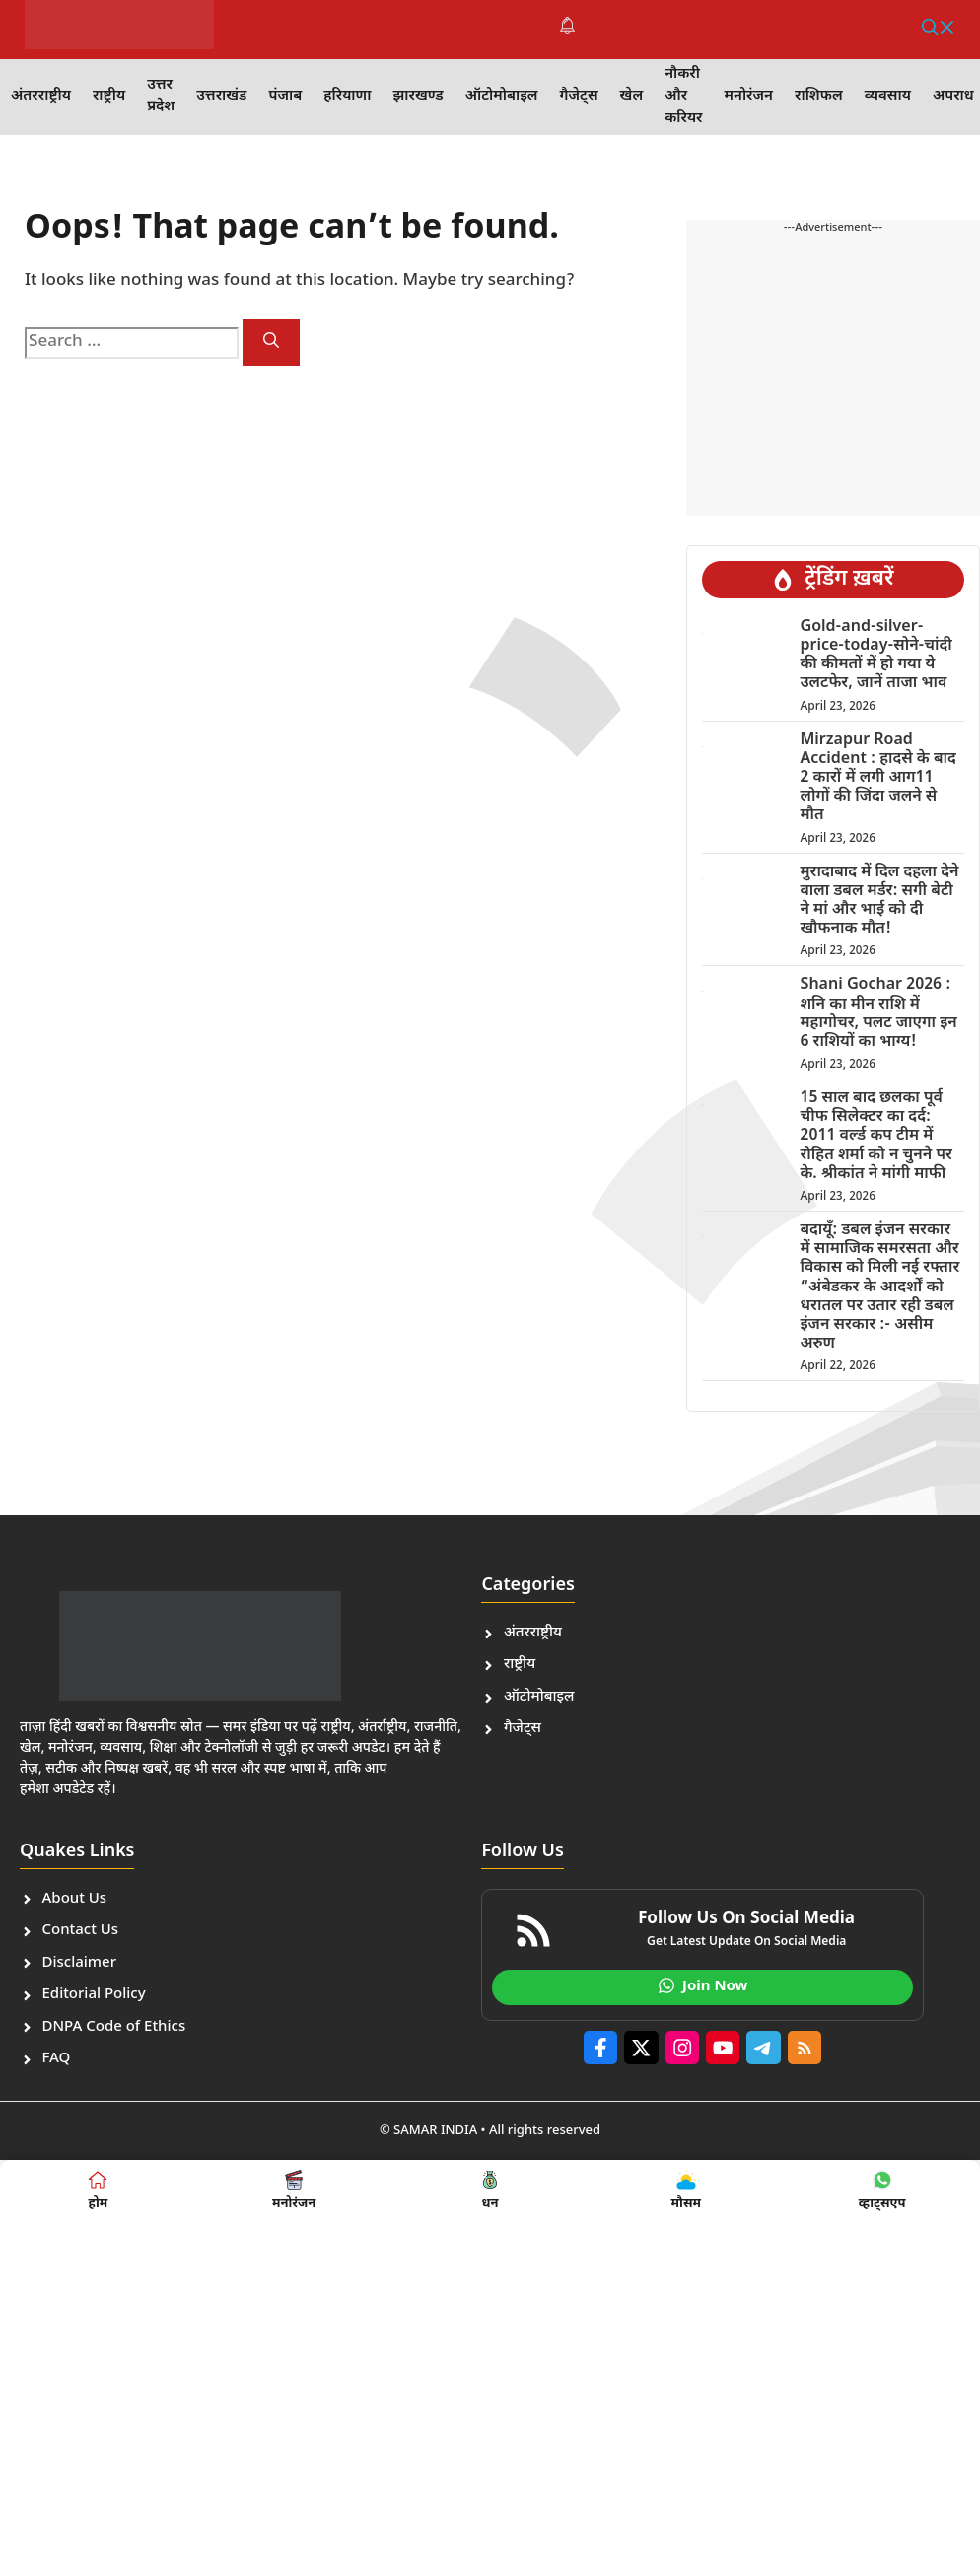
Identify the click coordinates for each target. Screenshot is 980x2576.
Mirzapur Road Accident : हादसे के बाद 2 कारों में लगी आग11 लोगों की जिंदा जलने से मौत (877, 779)
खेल (632, 96)
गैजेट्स (579, 96)
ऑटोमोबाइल (501, 96)
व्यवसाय (888, 96)
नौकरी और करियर (683, 96)
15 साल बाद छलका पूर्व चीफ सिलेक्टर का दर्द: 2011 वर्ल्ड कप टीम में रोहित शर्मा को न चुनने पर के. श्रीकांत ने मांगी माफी (875, 1136)
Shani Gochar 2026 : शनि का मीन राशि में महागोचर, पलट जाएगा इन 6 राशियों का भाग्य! (878, 1014)
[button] (938, 29)
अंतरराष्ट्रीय (41, 96)
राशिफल (819, 96)
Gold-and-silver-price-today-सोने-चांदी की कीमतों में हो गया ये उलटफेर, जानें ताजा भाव (875, 656)
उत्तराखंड (221, 96)
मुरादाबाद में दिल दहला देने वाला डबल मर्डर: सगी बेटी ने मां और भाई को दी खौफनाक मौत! (879, 901)
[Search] (271, 342)
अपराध (953, 96)
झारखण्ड (417, 96)
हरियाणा (347, 96)
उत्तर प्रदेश (161, 96)
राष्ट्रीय (109, 96)
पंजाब (285, 96)
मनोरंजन (749, 96)
